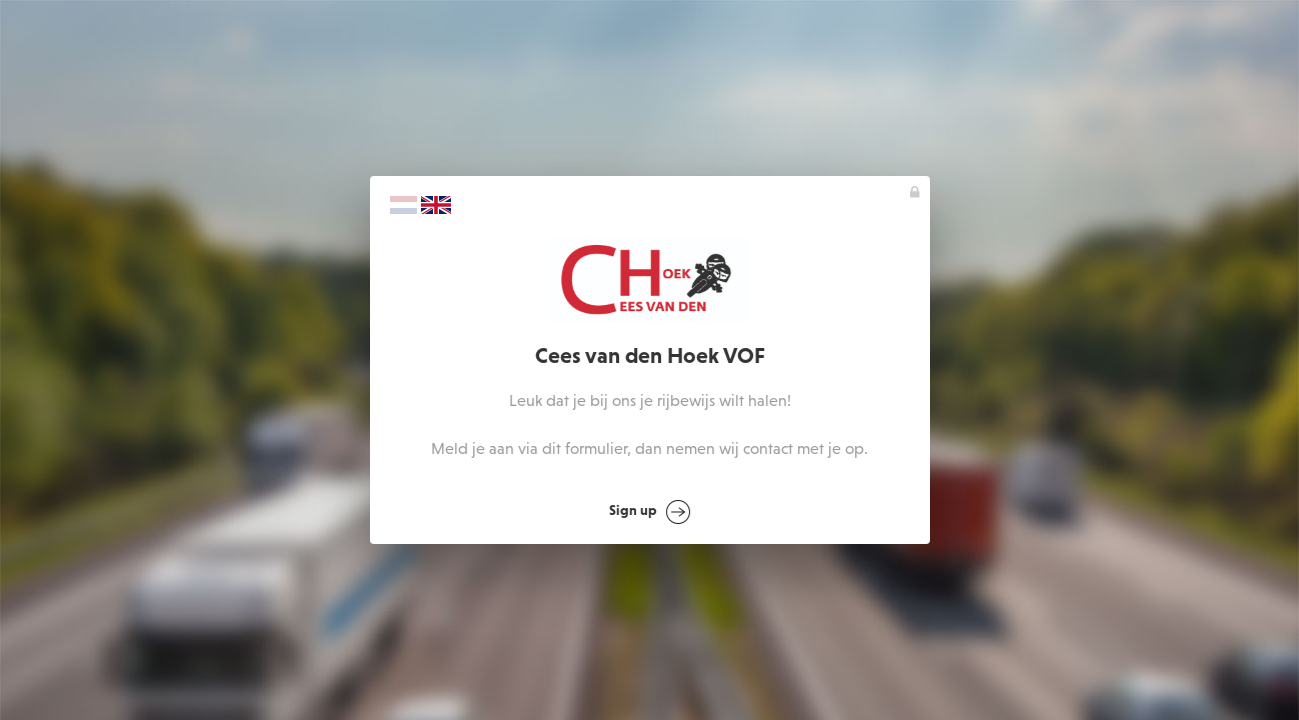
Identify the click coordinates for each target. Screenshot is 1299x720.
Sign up (649, 512)
